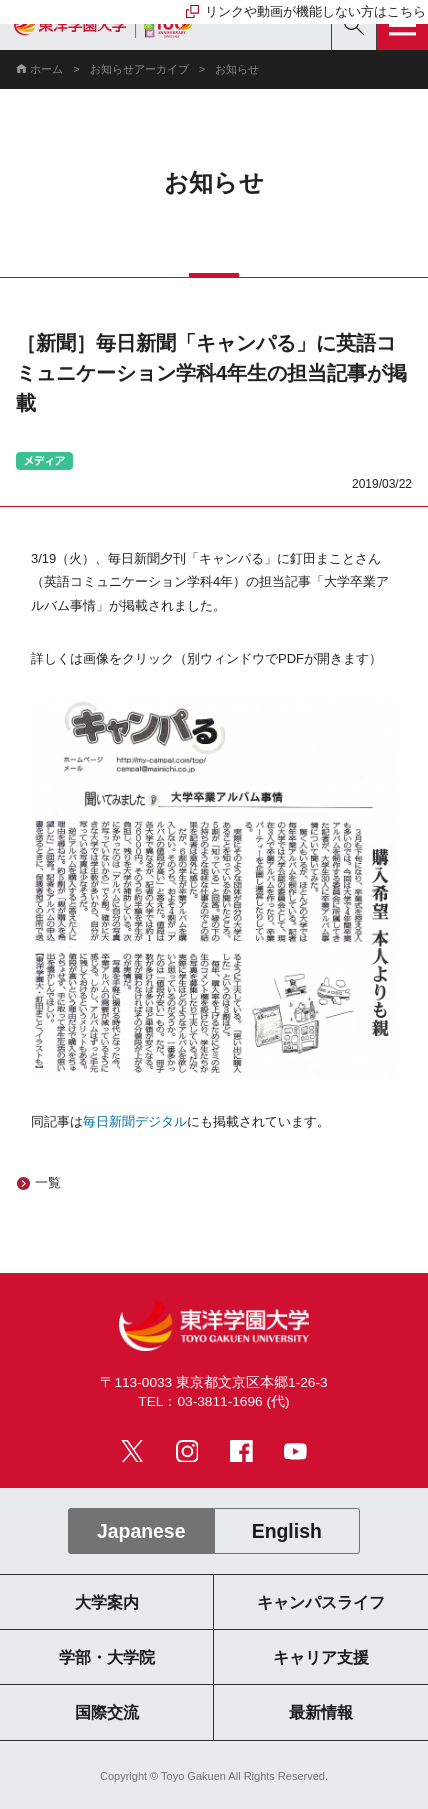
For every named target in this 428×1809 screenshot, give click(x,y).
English (287, 1531)
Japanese (141, 1531)
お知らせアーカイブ (139, 69)
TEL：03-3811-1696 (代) (213, 1401)
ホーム (46, 69)
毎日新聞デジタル (135, 1121)
